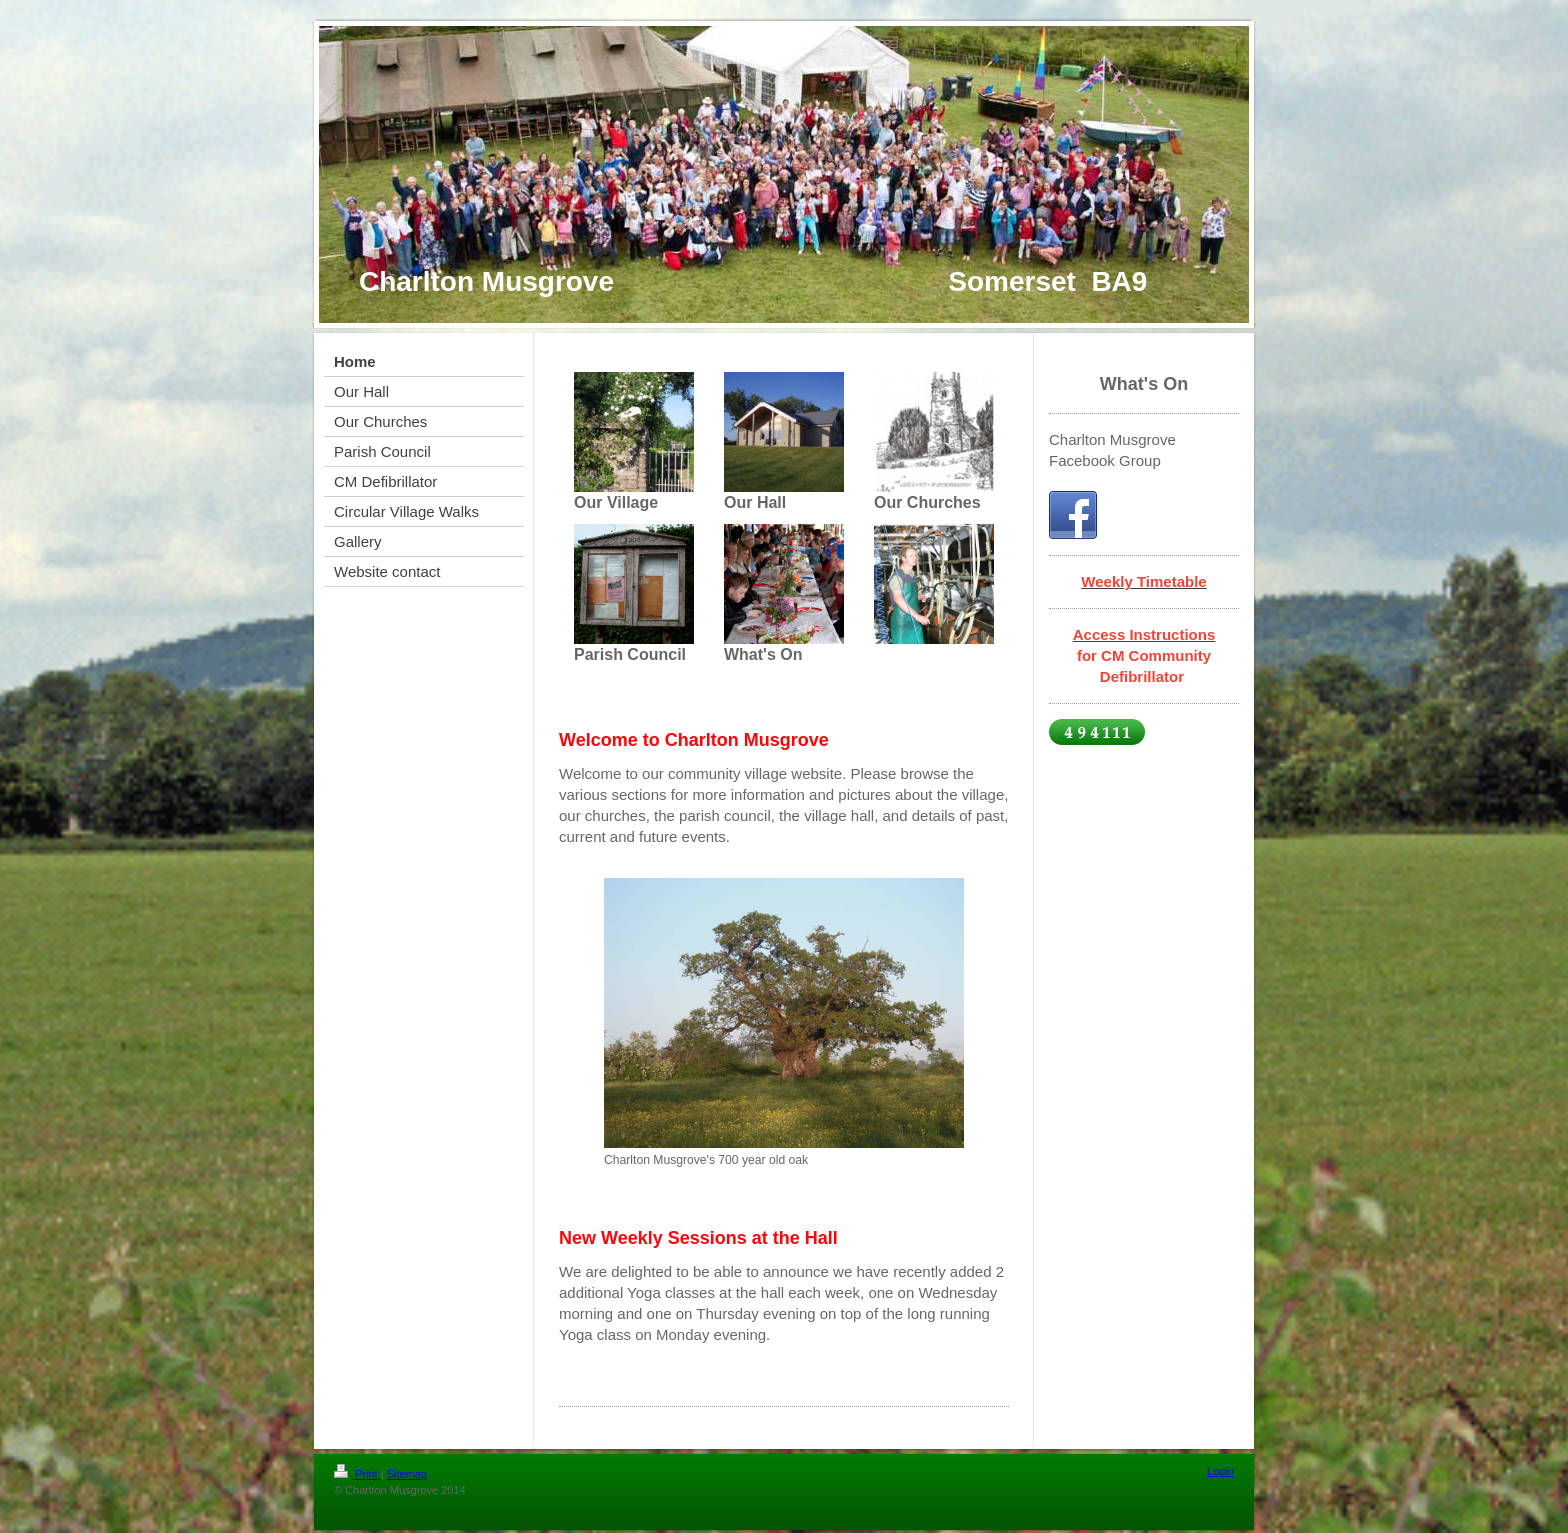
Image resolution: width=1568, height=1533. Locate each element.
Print (357, 1474)
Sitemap (407, 1474)
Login (1220, 1471)
